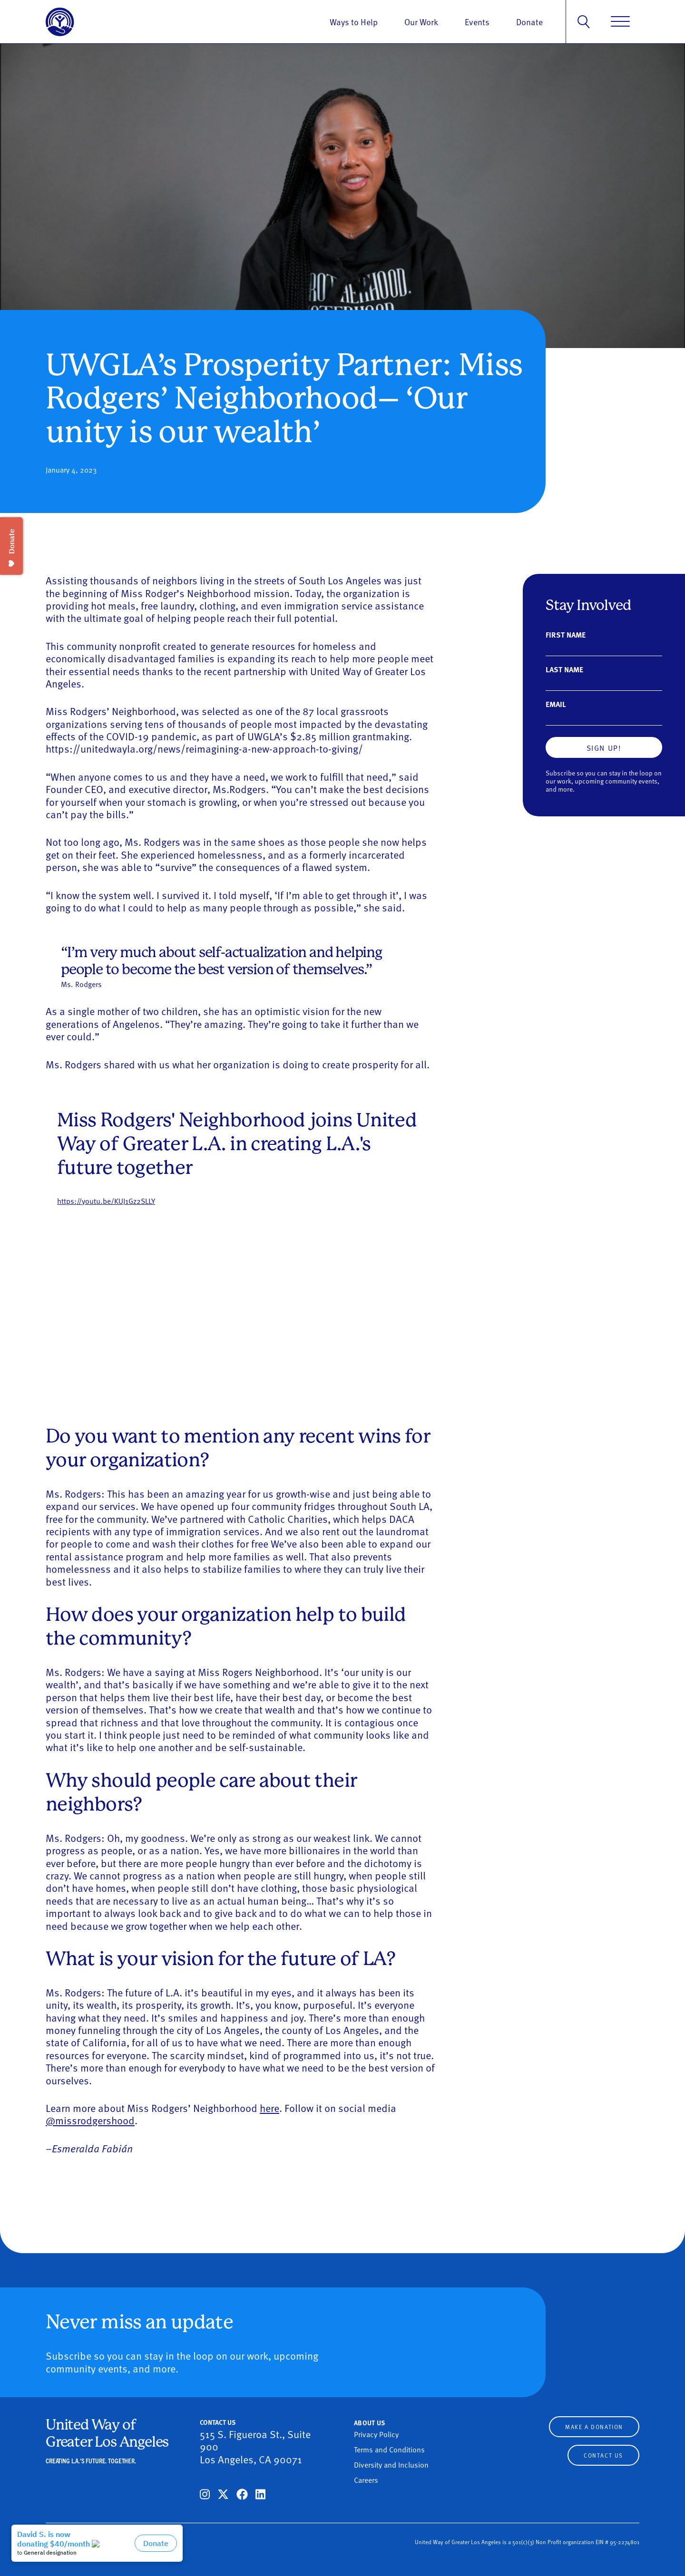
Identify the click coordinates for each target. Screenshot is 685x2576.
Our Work (421, 22)
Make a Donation (594, 2427)
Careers (366, 2479)
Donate (529, 22)
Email (556, 703)
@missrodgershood (90, 2120)
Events (477, 22)
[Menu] (620, 21)
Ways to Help (354, 22)
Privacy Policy (376, 2434)
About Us (369, 2422)
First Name (566, 634)
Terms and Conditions (389, 2449)
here (269, 2108)
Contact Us (603, 2455)
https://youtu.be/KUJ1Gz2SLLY (106, 1200)
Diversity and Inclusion (391, 2464)
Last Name (564, 669)
